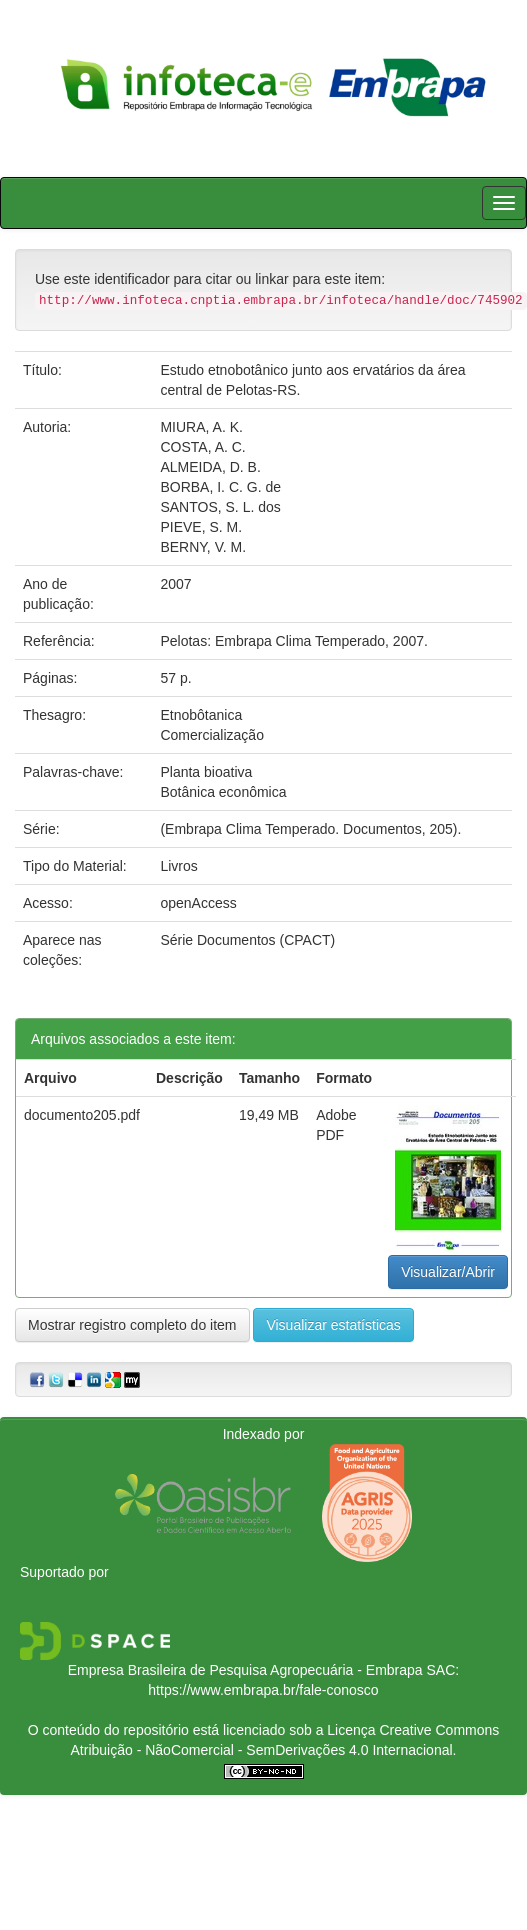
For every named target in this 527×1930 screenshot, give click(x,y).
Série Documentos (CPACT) (247, 940)
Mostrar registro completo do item (132, 1325)
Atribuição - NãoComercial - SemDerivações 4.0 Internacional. (264, 1750)
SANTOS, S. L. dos (220, 507)
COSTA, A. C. (202, 447)
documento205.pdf (82, 1115)
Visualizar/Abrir (448, 1272)
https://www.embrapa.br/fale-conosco (263, 1690)
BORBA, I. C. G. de (220, 487)
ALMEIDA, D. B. (210, 467)
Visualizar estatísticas (333, 1325)
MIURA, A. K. (201, 427)
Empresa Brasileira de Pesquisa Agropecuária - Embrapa (245, 1670)
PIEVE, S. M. (201, 527)
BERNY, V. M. (203, 547)
